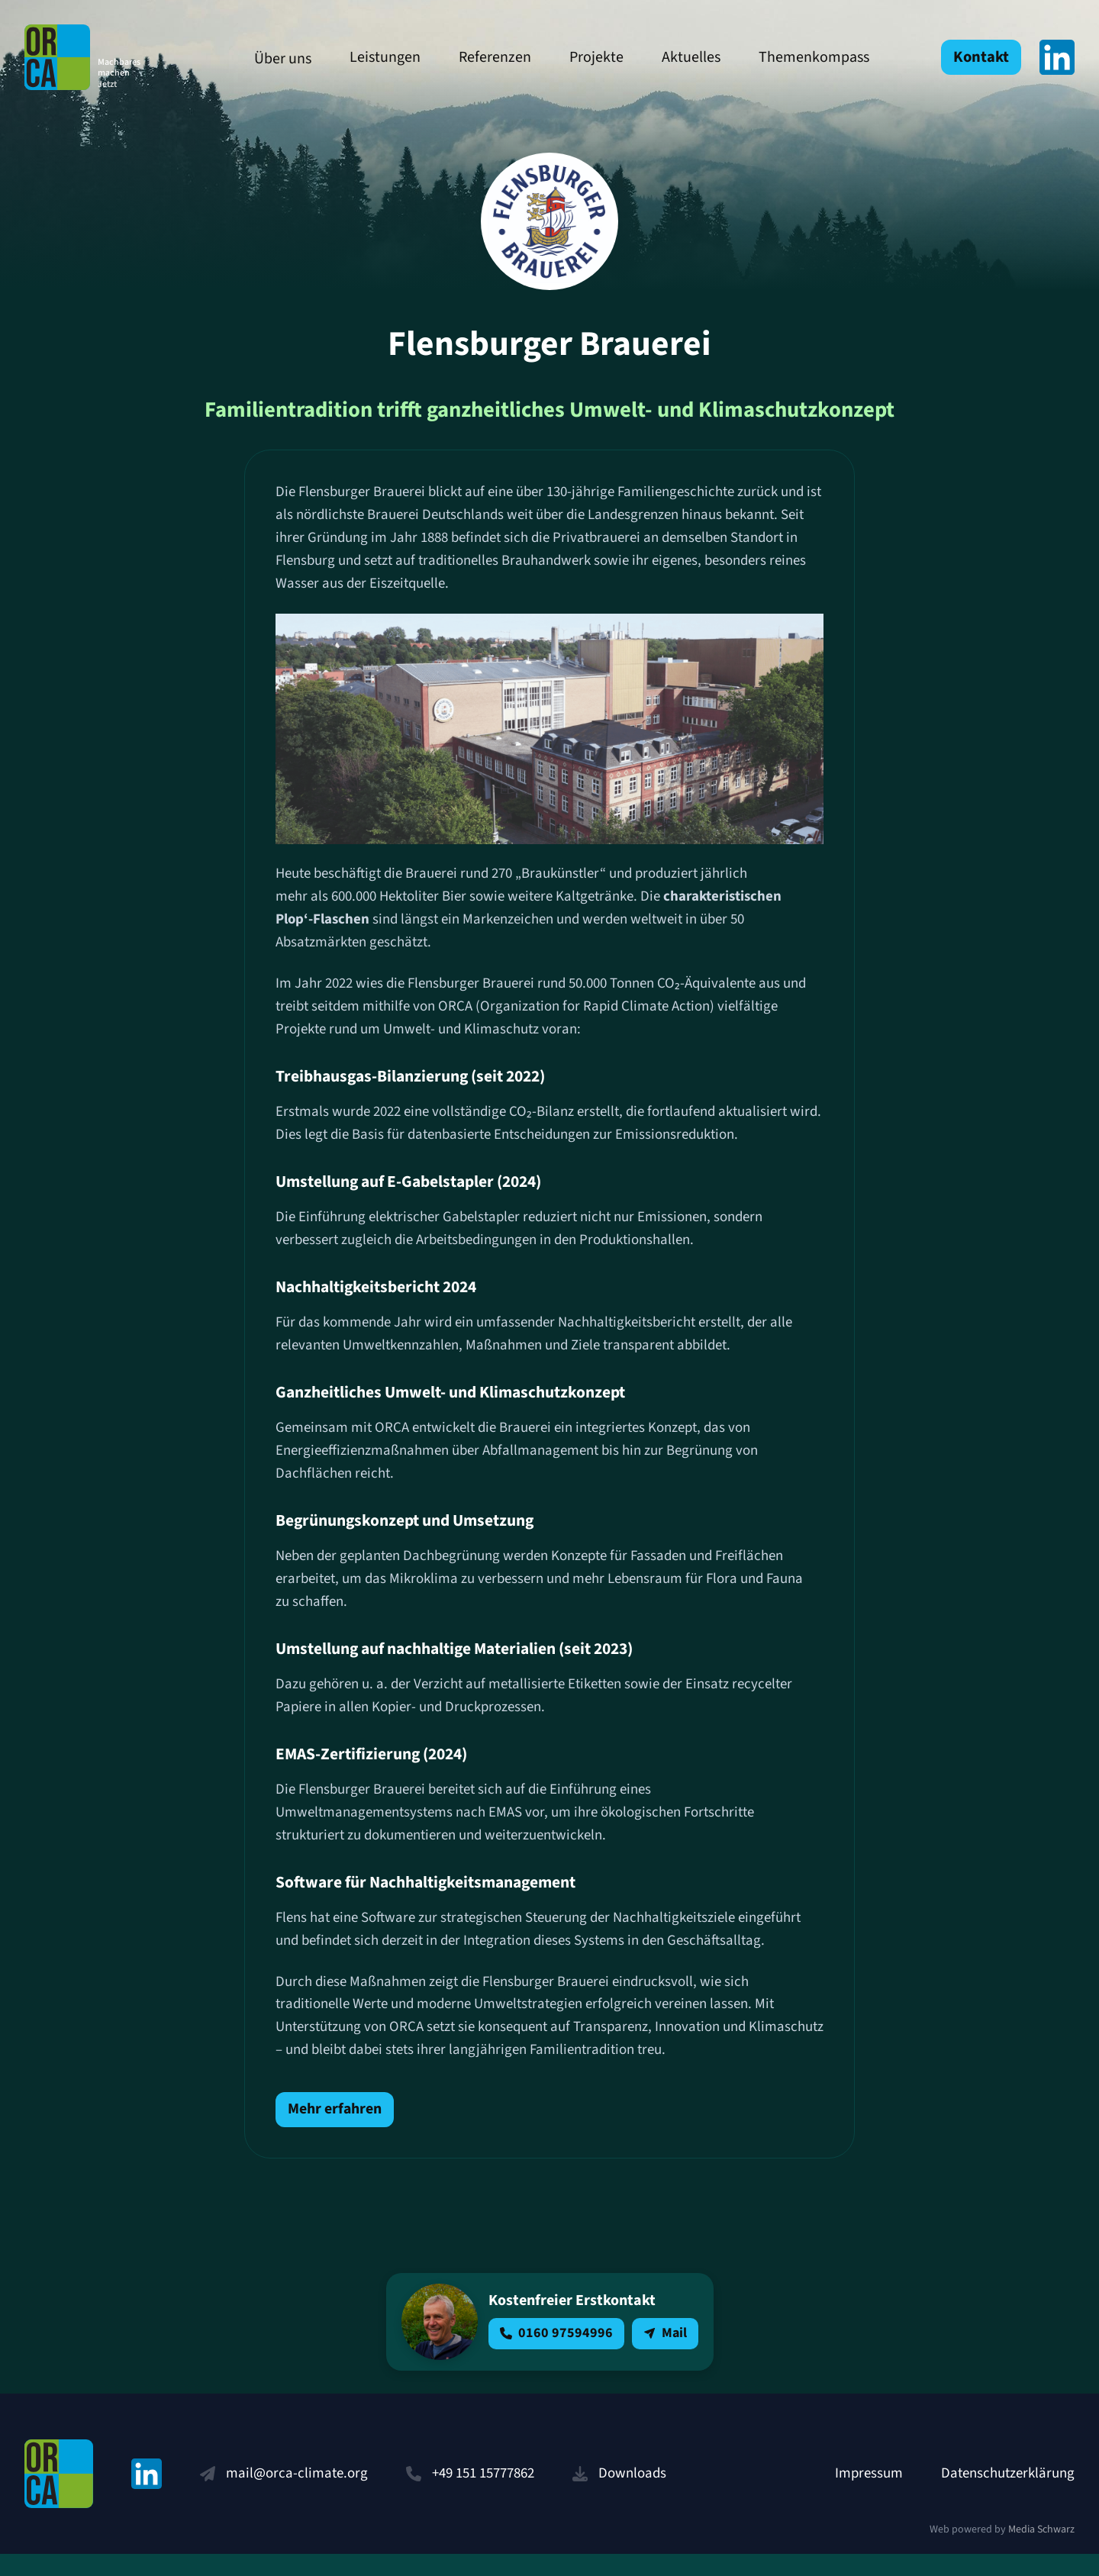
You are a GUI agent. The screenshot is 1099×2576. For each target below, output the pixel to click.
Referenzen (482, 57)
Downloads (632, 2495)
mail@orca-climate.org (297, 2495)
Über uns (270, 58)
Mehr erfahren (335, 2131)
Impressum (868, 2495)
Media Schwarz (1041, 2552)
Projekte (584, 57)
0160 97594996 (556, 2355)
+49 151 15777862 (483, 2495)
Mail (665, 2355)
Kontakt (982, 57)
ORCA (93, 57)
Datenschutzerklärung (1008, 2495)
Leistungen (372, 57)
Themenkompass (801, 57)
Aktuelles (678, 57)
